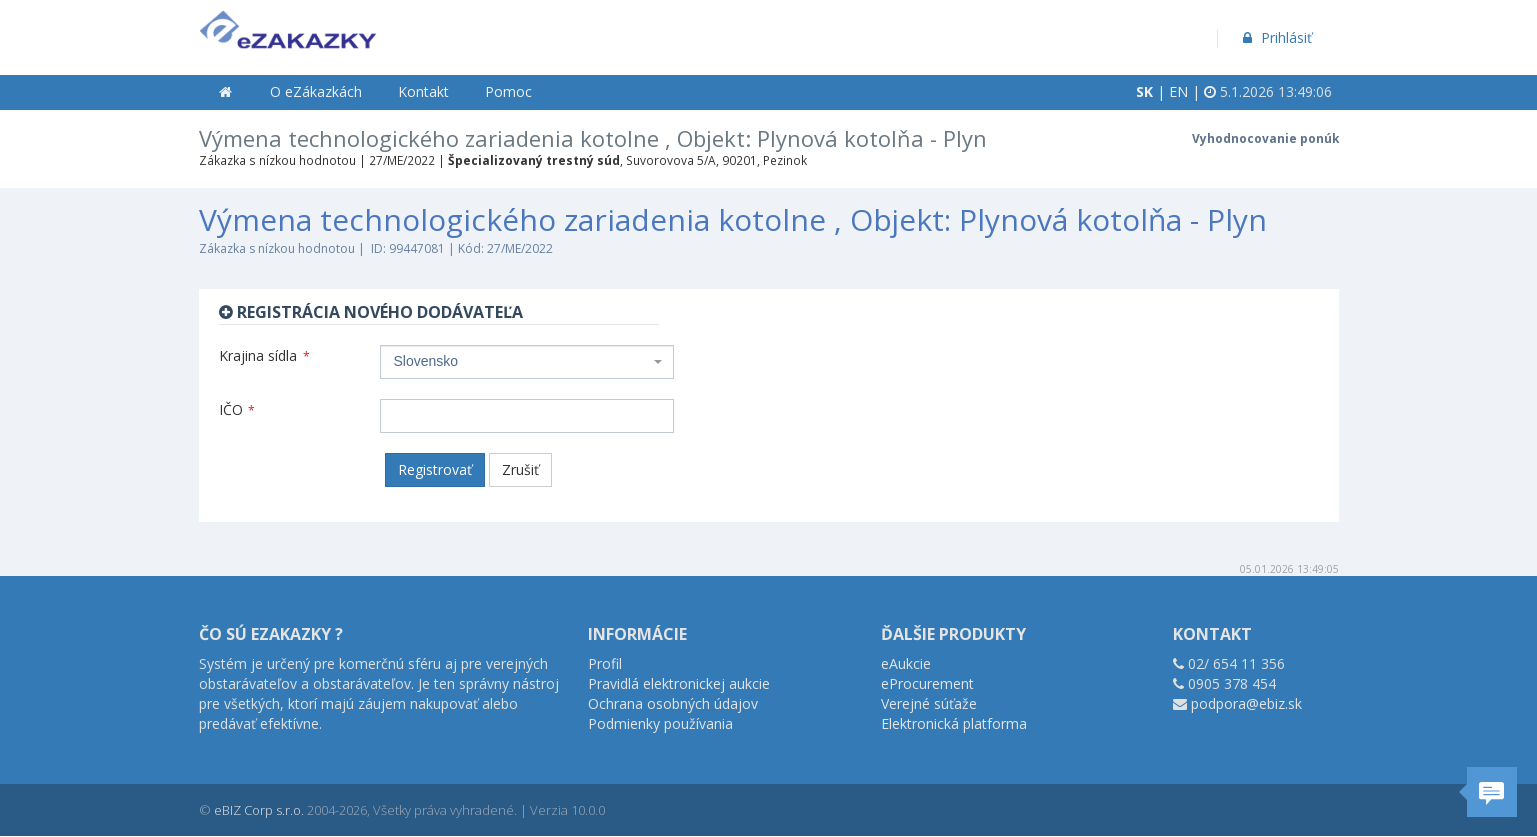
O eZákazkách (316, 91)
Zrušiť (520, 469)
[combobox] (527, 362)
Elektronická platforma (954, 723)
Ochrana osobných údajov (673, 703)
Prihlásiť (1275, 37)
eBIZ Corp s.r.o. (259, 810)
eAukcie (906, 663)
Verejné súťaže (929, 703)
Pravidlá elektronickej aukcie (679, 683)
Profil (605, 663)
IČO (237, 409)
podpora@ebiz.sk (1246, 703)
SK (1144, 91)
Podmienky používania (660, 723)
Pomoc (508, 91)
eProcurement (927, 683)
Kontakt (423, 91)
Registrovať (435, 469)
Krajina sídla (264, 355)
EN (1178, 91)
